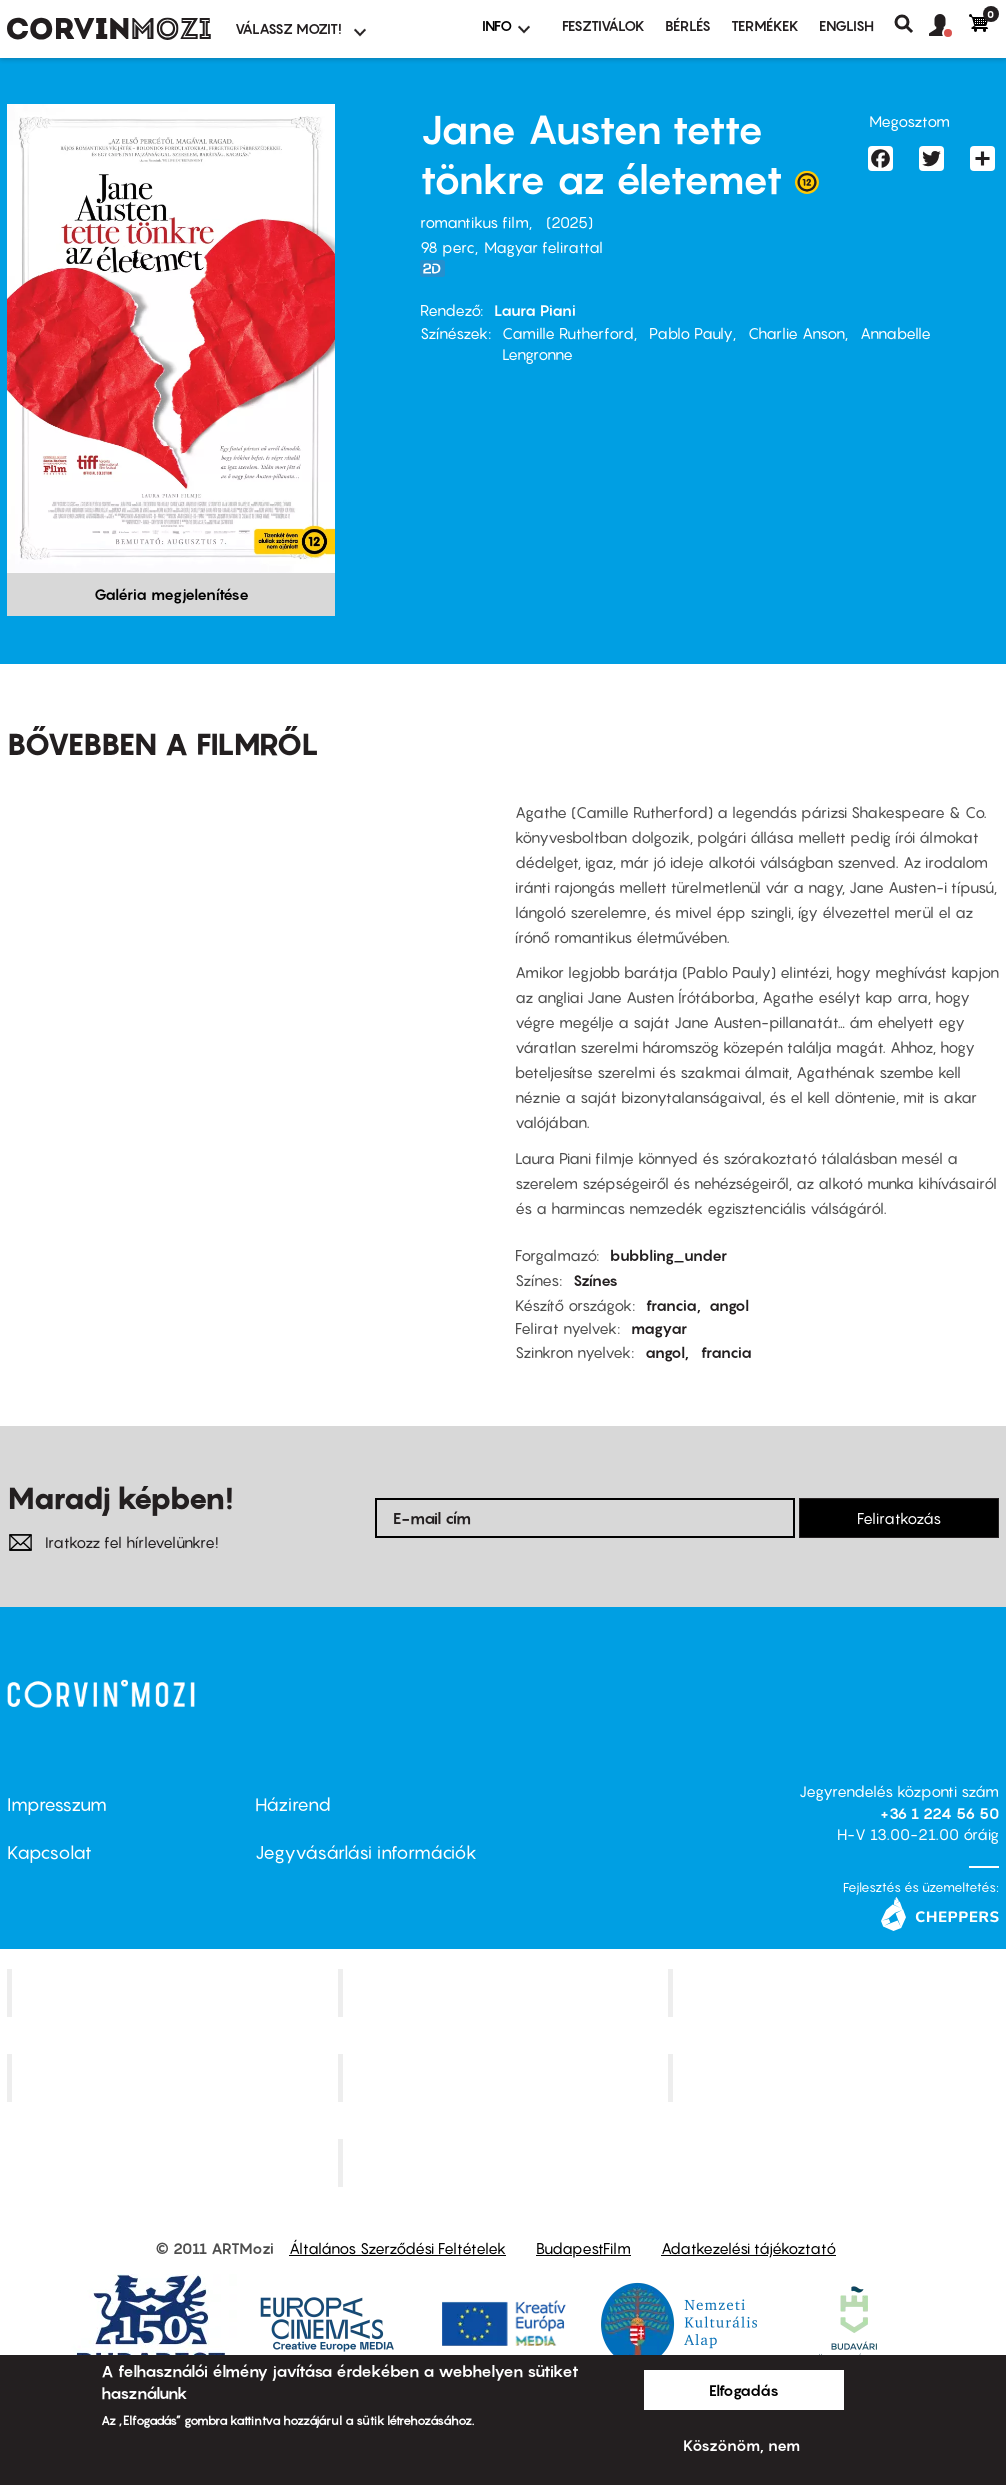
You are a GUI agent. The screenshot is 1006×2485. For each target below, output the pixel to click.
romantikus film (474, 222)
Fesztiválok (603, 25)
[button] (949, 26)
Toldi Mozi (505, 2162)
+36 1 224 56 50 (939, 1813)
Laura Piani (535, 310)
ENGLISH (846, 25)
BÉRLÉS (688, 25)
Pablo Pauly (691, 333)
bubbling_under (668, 1255)
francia (671, 1305)
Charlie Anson (796, 333)
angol (729, 1305)
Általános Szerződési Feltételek (397, 2248)
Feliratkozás (899, 1518)
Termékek (765, 25)
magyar (659, 1328)
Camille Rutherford (568, 333)
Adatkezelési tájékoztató (748, 2248)
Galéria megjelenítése (171, 594)
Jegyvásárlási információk (366, 1852)
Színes (595, 1280)
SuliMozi (505, 2078)
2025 (569, 222)
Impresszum (57, 1804)
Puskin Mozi (175, 2078)
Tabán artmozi (836, 2078)
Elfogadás (744, 2390)
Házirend (293, 1804)
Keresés (911, 24)
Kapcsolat (49, 1852)
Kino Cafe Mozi (505, 1993)
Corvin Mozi (174, 1993)
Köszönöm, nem (741, 2445)
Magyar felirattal (543, 247)
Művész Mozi (836, 1993)
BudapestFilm (583, 2248)
